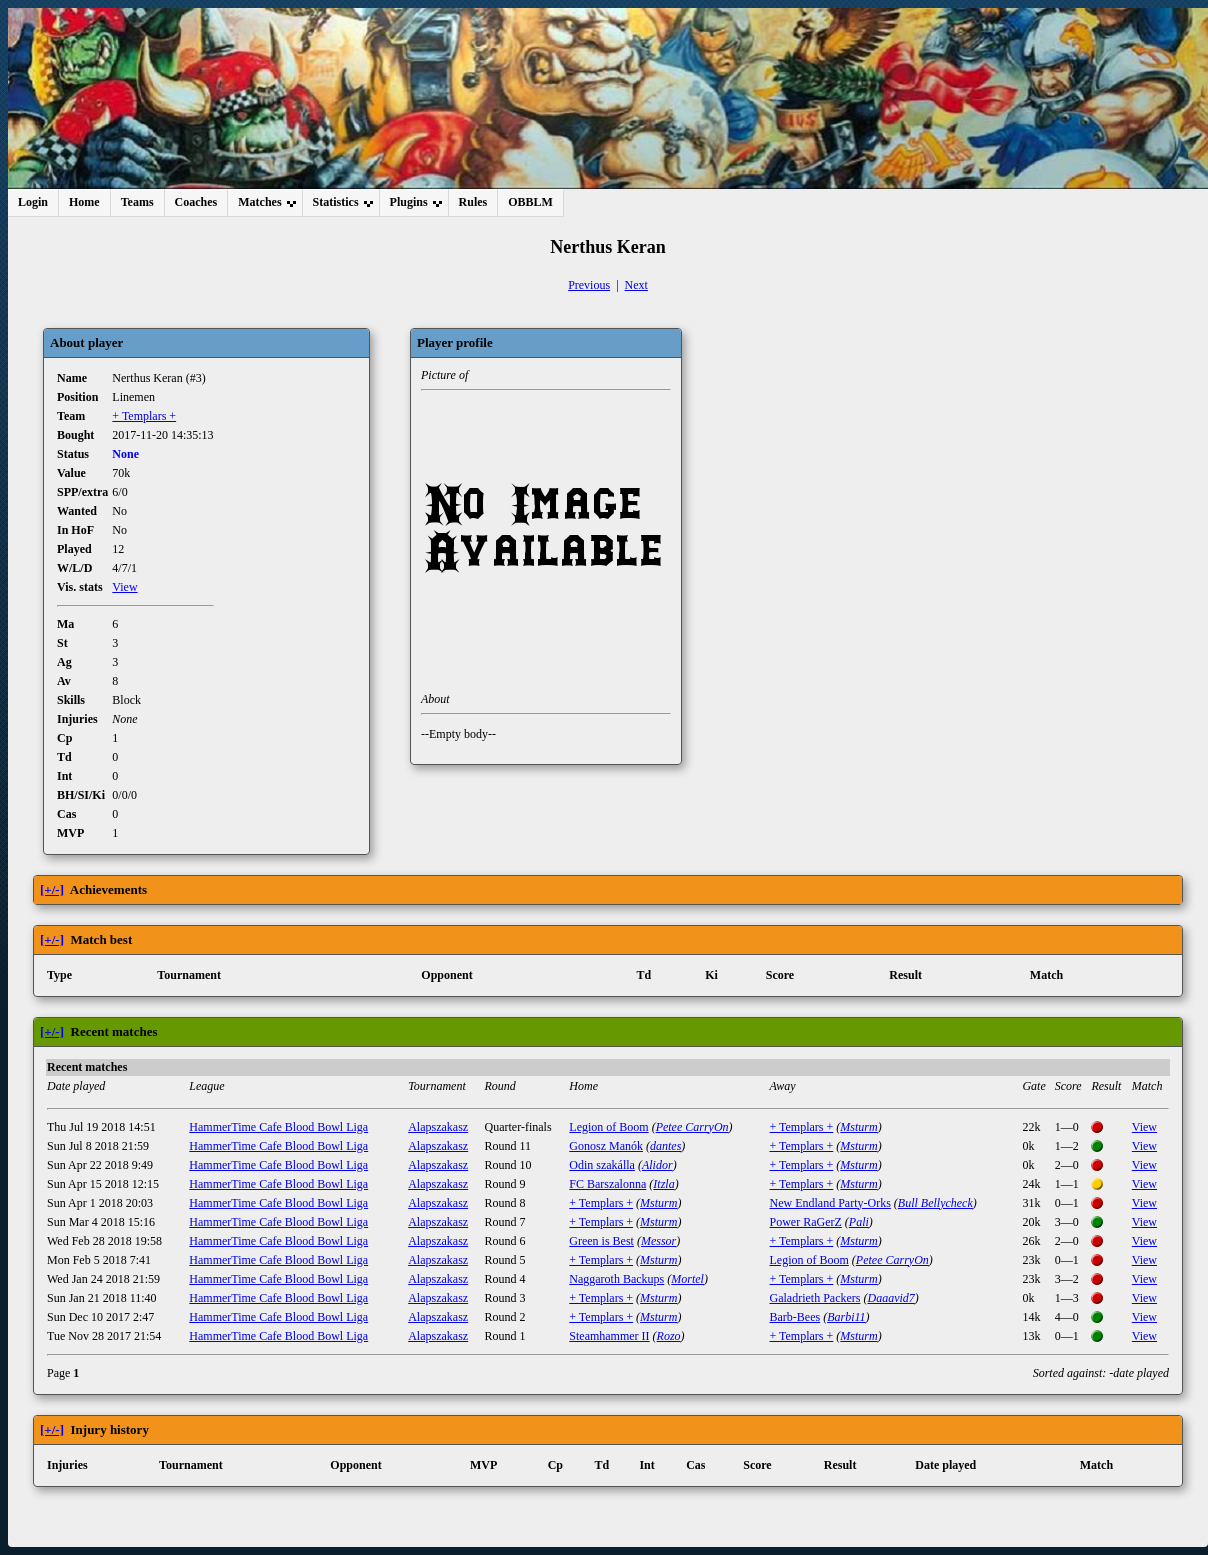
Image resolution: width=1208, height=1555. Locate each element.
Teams (137, 202)
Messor (658, 1241)
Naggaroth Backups (616, 1279)
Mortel (687, 1279)
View (124, 587)
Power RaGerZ (806, 1222)
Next (636, 285)
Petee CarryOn (692, 1127)
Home (84, 202)
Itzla (663, 1184)
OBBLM (530, 202)
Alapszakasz (438, 1127)
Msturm (858, 1127)
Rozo (669, 1336)
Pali (859, 1222)
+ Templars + (144, 416)
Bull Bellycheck (935, 1203)
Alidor (657, 1165)
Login (33, 202)
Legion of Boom (608, 1127)
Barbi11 (846, 1317)
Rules (473, 202)
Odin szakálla (602, 1165)
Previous (589, 285)
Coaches (196, 202)
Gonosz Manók (606, 1146)
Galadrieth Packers (815, 1298)
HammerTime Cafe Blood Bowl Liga (278, 1127)
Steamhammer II (609, 1336)
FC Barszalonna (607, 1184)
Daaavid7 (890, 1298)
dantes (665, 1146)
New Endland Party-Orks (830, 1203)
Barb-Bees (795, 1317)
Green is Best (601, 1241)
